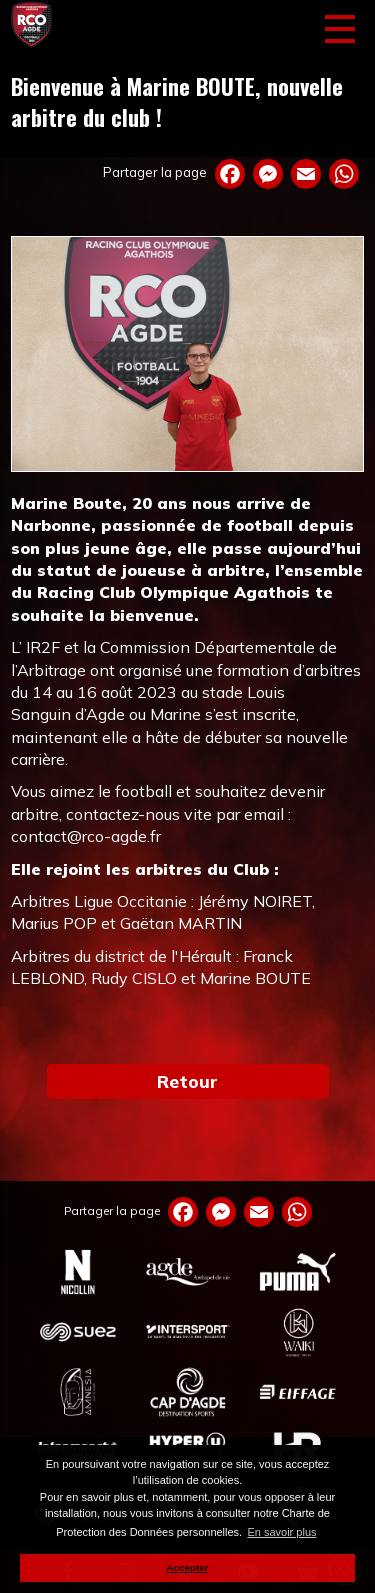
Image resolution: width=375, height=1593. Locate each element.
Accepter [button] (187, 1567)
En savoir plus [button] (281, 1532)
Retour (187, 1081)
